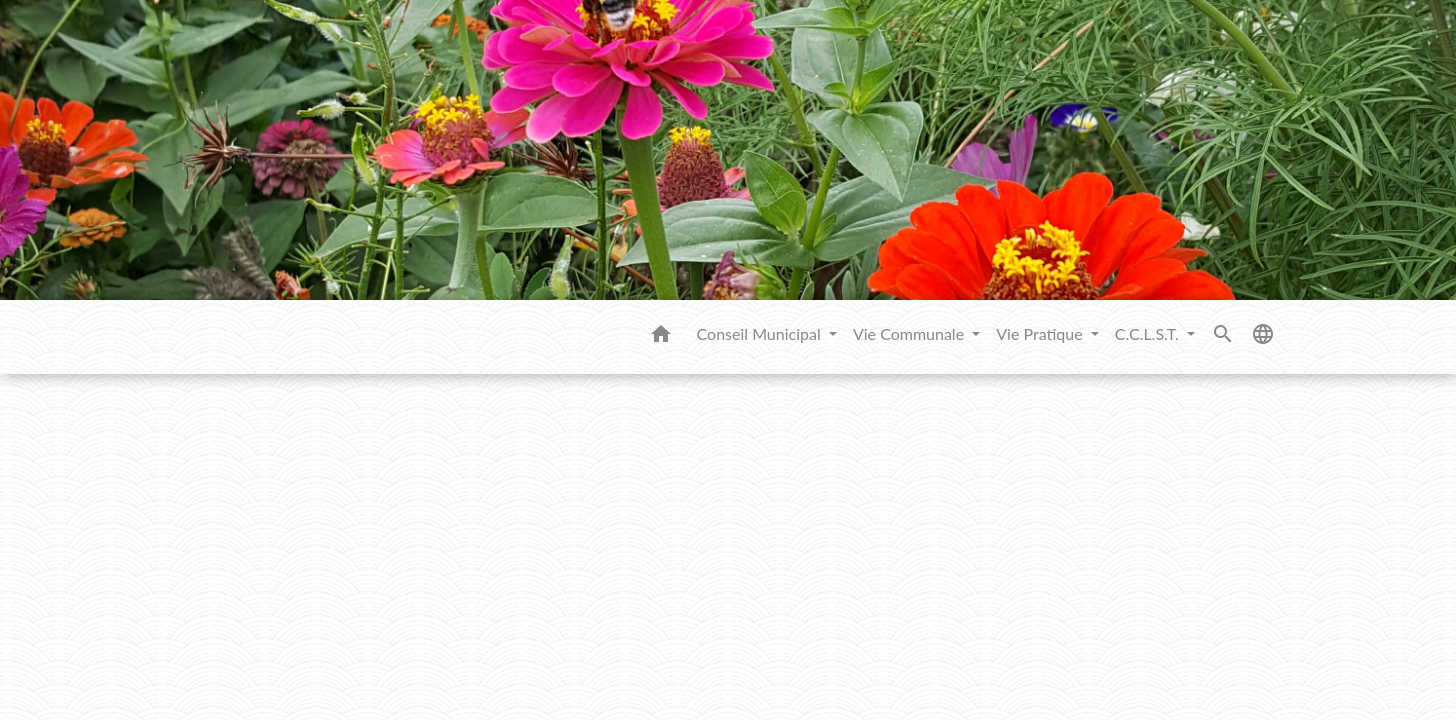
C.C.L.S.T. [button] (1149, 333)
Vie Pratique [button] (1041, 333)
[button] (661, 337)
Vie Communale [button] (910, 333)
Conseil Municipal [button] (761, 333)
